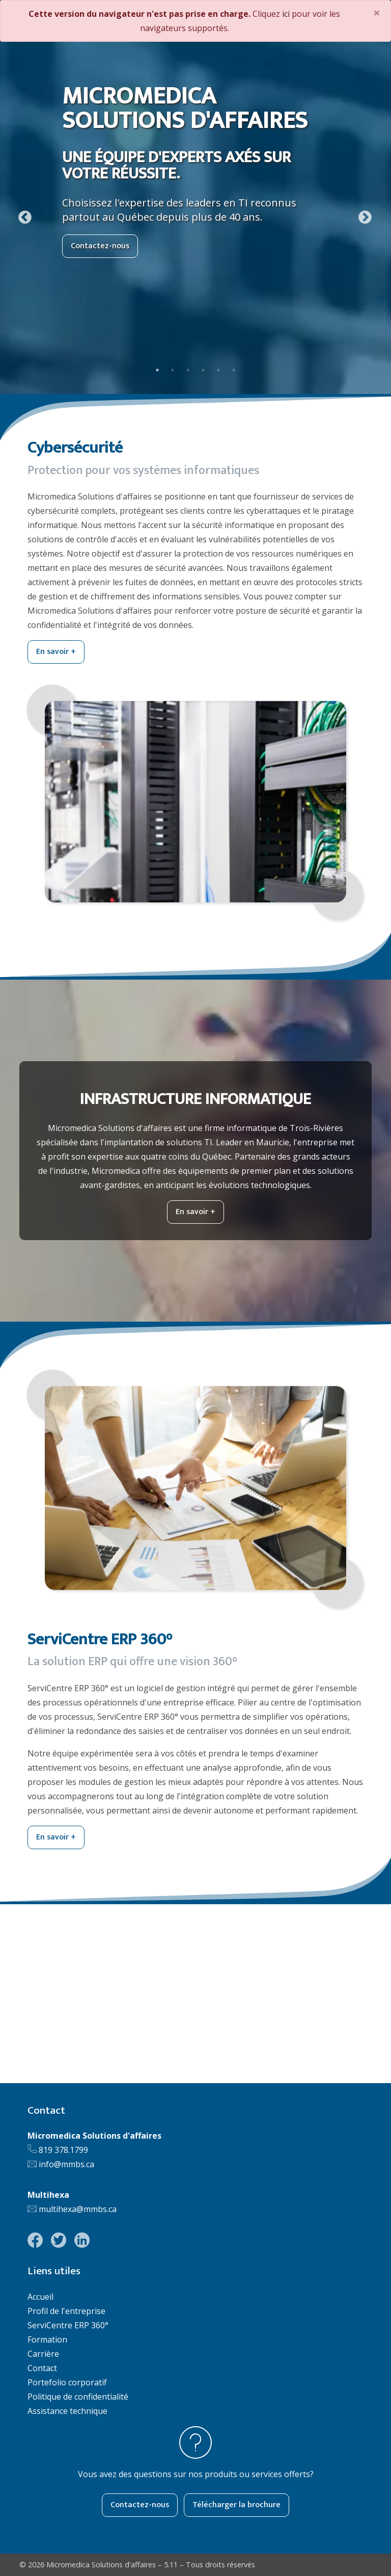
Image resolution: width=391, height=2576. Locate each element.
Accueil (40, 2296)
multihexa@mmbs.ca (78, 2209)
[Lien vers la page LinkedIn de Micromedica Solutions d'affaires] (82, 2240)
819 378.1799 (63, 2150)
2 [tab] (172, 370)
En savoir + (56, 652)
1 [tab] (157, 370)
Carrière (43, 2353)
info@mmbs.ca (66, 2164)
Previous (22, 215)
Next (362, 215)
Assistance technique (67, 2410)
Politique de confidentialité (77, 2396)
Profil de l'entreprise (66, 2311)
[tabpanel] (195, 215)
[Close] (376, 13)
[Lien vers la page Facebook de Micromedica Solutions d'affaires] (35, 2240)
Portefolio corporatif (67, 2382)
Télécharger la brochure (236, 2505)
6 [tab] (234, 370)
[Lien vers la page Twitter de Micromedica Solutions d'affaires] (58, 2240)
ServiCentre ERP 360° (67, 2325)
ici (286, 13)
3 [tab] (188, 370)
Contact (42, 2368)
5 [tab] (218, 370)
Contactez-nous (100, 246)
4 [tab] (203, 370)
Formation (47, 2339)
